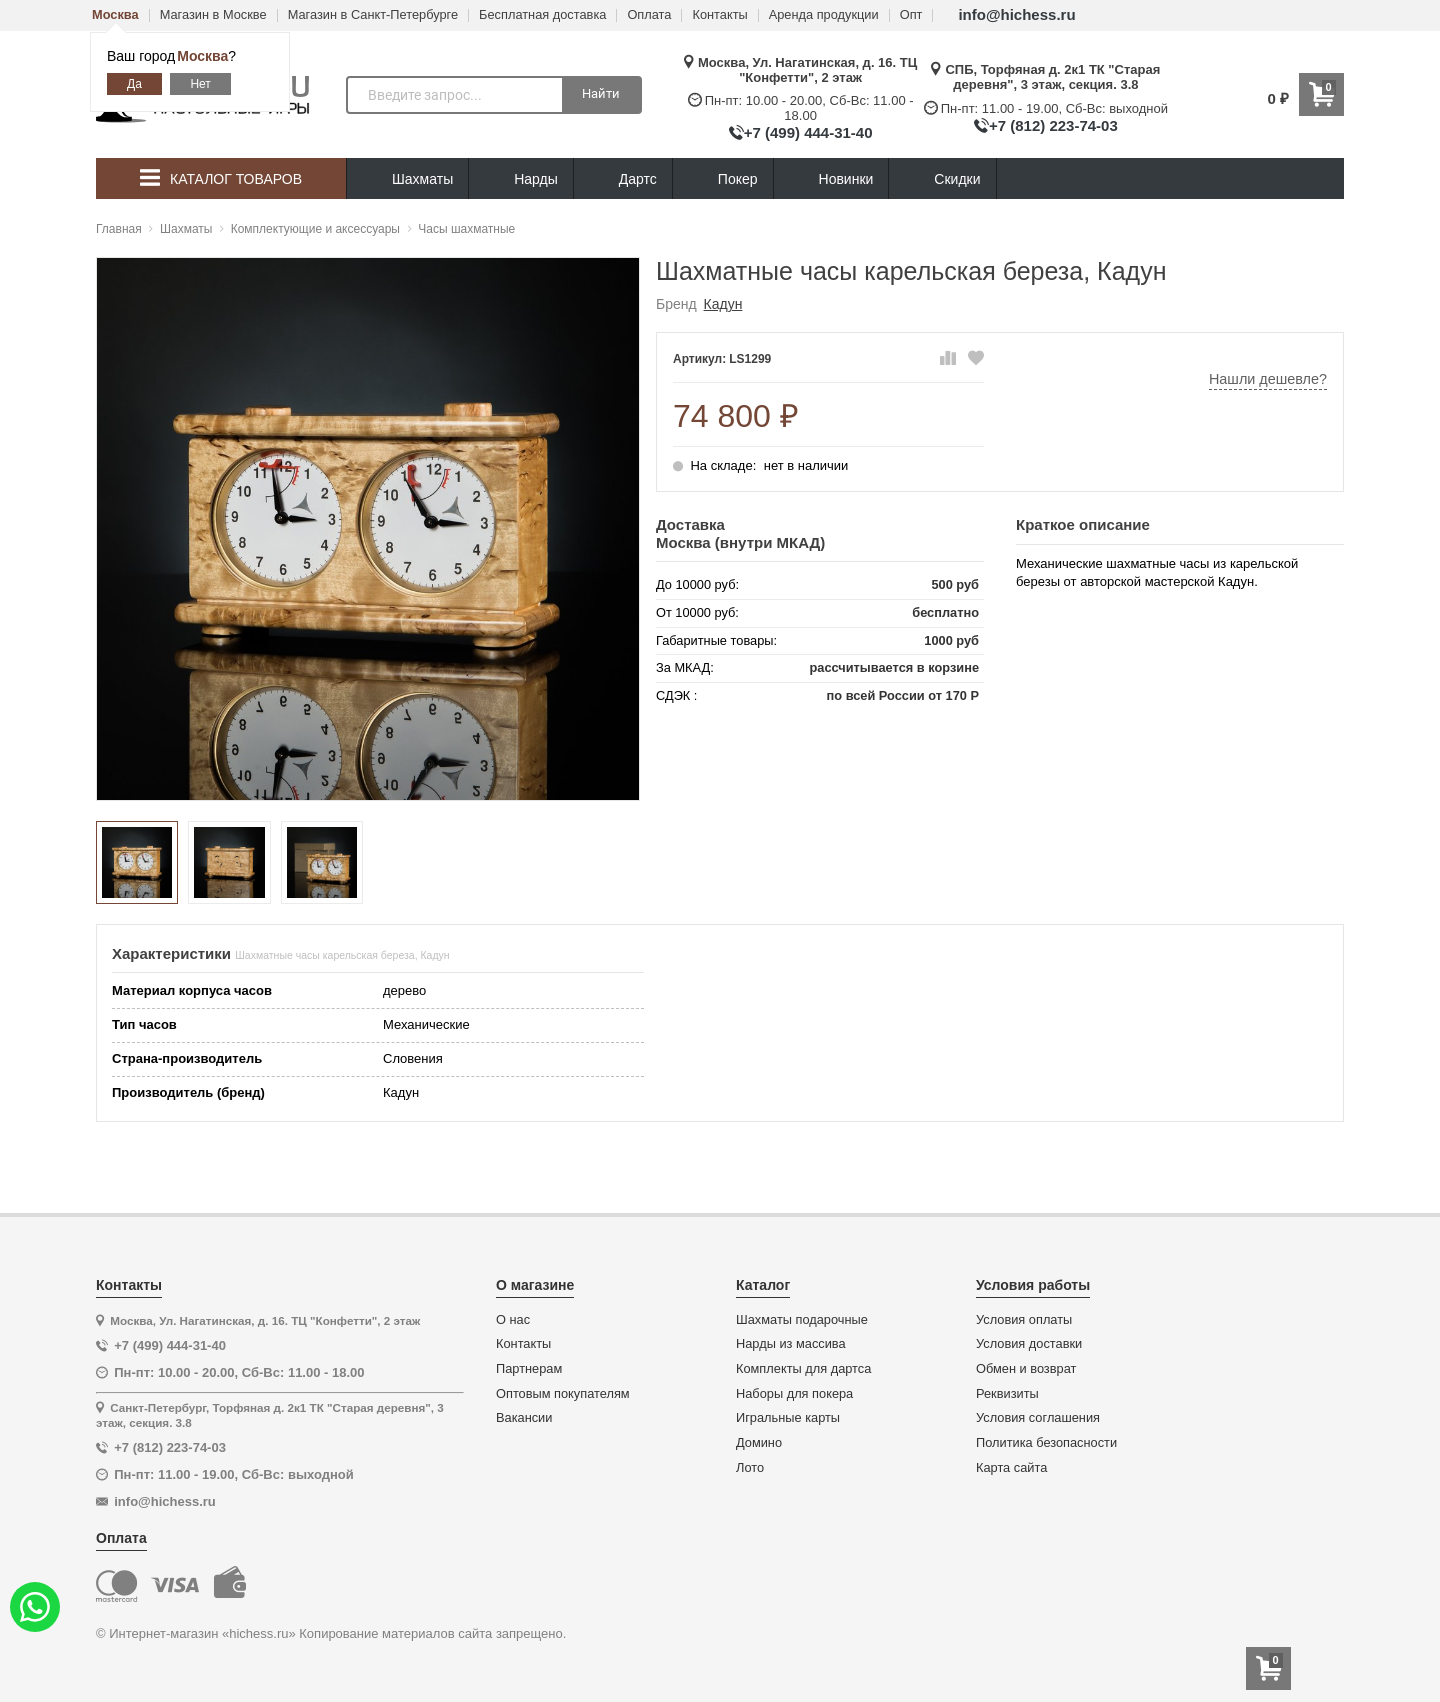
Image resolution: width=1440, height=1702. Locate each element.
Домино (759, 1443)
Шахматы (407, 179)
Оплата (649, 15)
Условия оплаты (1024, 1320)
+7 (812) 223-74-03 (1053, 125)
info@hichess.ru (1016, 14)
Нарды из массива (791, 1344)
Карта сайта (1011, 1468)
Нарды (521, 179)
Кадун (723, 304)
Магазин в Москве (213, 15)
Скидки (942, 181)
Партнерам (529, 1369)
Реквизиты (1007, 1394)
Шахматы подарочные (802, 1320)
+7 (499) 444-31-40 (808, 132)
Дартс (623, 179)
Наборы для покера (794, 1394)
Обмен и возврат (1026, 1369)
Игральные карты (788, 1418)
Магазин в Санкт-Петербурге (373, 15)
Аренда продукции (824, 15)
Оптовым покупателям (563, 1394)
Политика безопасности (1046, 1443)
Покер (723, 179)
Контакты (719, 15)
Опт (911, 15)
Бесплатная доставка (542, 15)
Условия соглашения (1038, 1418)
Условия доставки (1029, 1344)
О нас (513, 1320)
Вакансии (524, 1418)
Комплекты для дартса (803, 1369)
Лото (750, 1468)
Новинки (831, 179)
